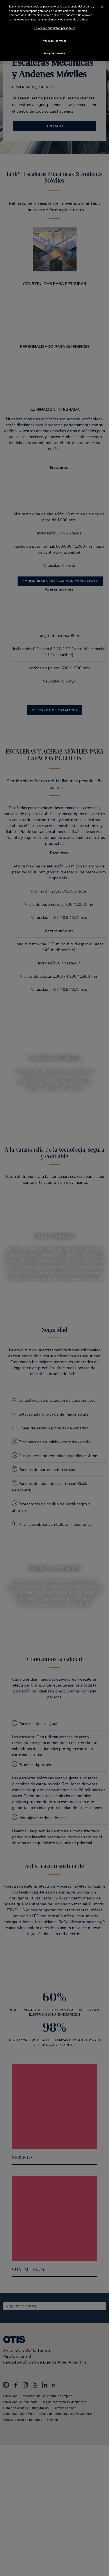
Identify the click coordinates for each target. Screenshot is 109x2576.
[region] (54, 30)
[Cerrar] (102, 7)
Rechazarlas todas (55, 40)
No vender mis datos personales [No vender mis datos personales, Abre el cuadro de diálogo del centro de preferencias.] (54, 28)
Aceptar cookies (54, 53)
